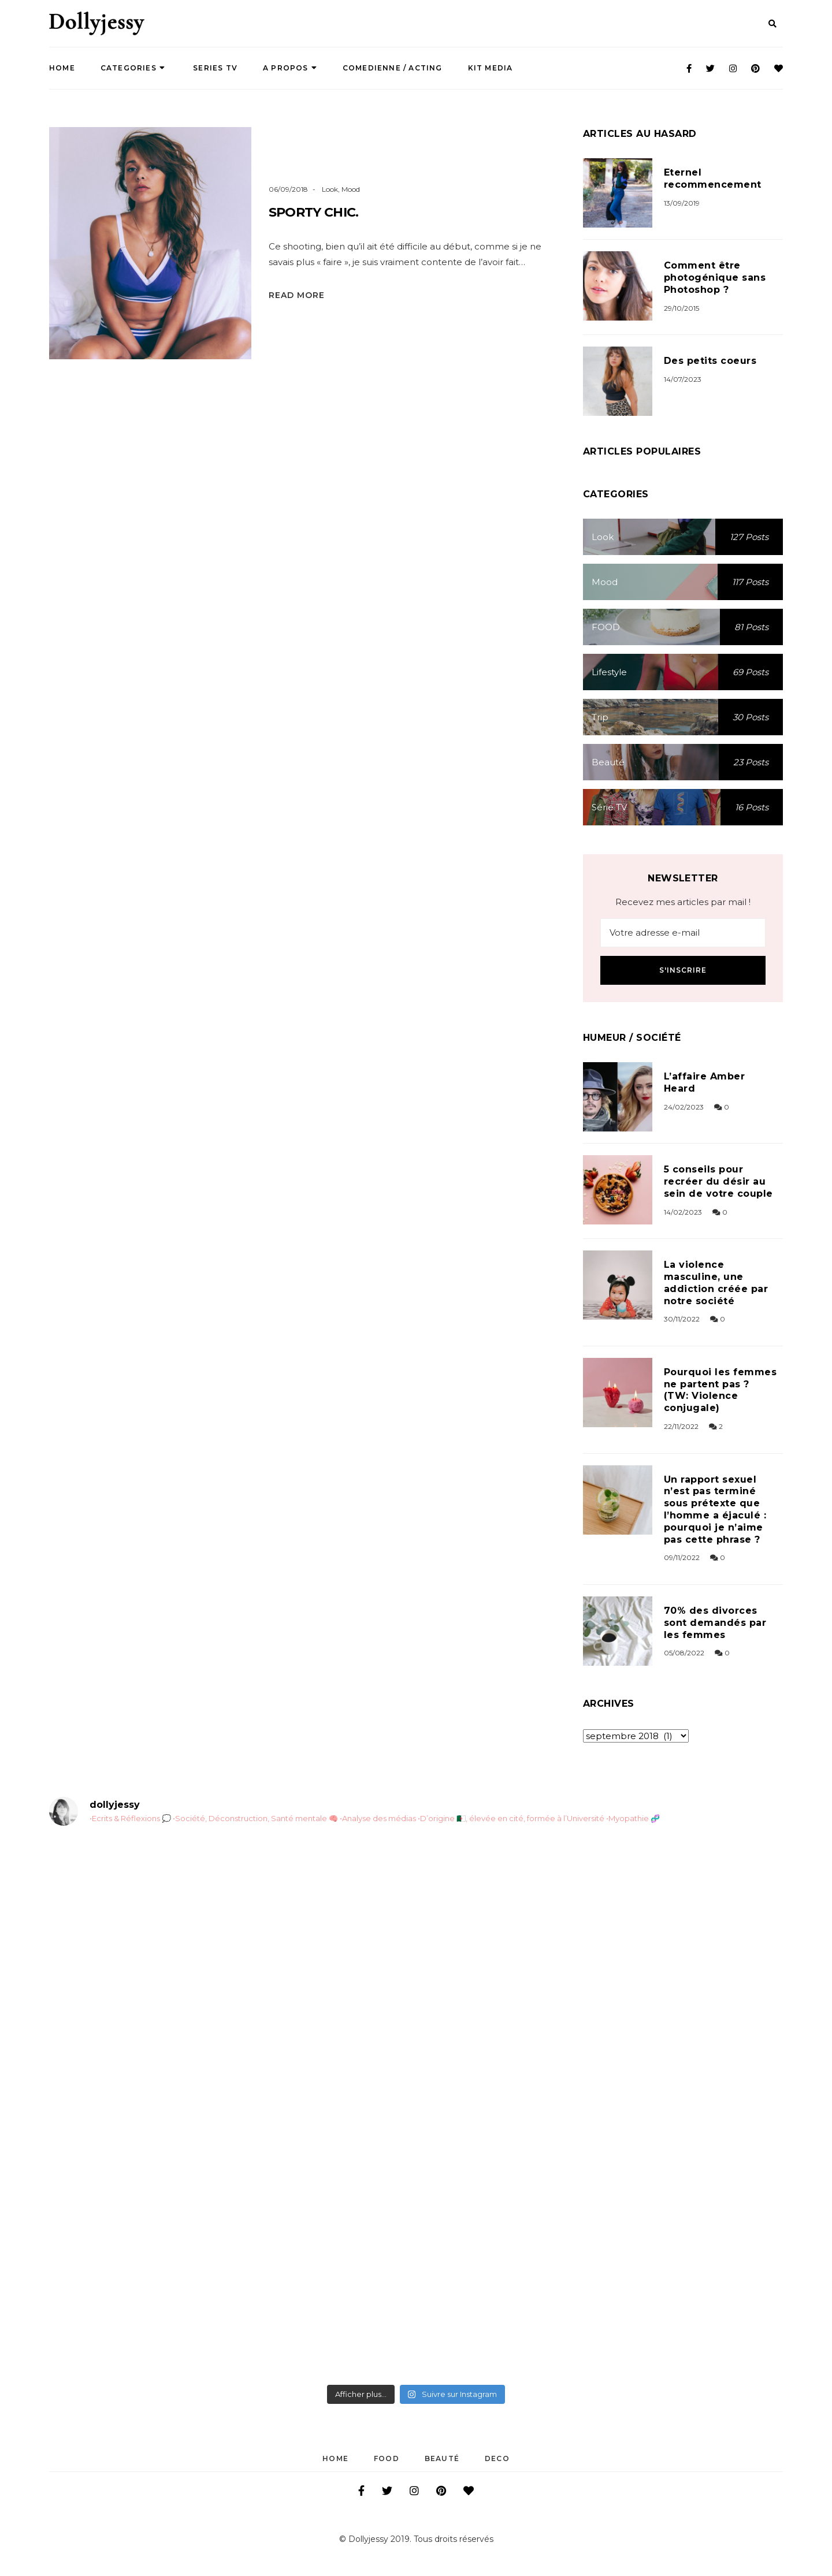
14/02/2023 (683, 1212)
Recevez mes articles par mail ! (683, 901)
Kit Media (490, 68)
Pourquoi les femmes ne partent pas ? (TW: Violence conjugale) (720, 1390)
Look (330, 189)
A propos (290, 67)
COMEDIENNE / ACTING (393, 68)
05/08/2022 (684, 1652)
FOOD (386, 2458)
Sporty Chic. (314, 212)
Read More (297, 295)
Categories (133, 67)
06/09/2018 (288, 189)
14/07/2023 (682, 379)
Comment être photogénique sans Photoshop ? (715, 277)
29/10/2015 (681, 308)
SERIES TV (214, 68)
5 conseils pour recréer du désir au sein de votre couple (718, 1181)
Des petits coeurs (710, 360)
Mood (350, 189)
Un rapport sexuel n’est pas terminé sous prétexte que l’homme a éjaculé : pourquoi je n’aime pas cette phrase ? (715, 1509)
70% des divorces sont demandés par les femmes (715, 1622)
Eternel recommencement (713, 178)
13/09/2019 (682, 203)
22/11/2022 (681, 1426)
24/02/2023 (684, 1107)
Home (62, 68)
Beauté (442, 2458)
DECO (497, 2458)
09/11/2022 (682, 1557)
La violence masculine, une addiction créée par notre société (716, 1282)
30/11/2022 (682, 1319)
